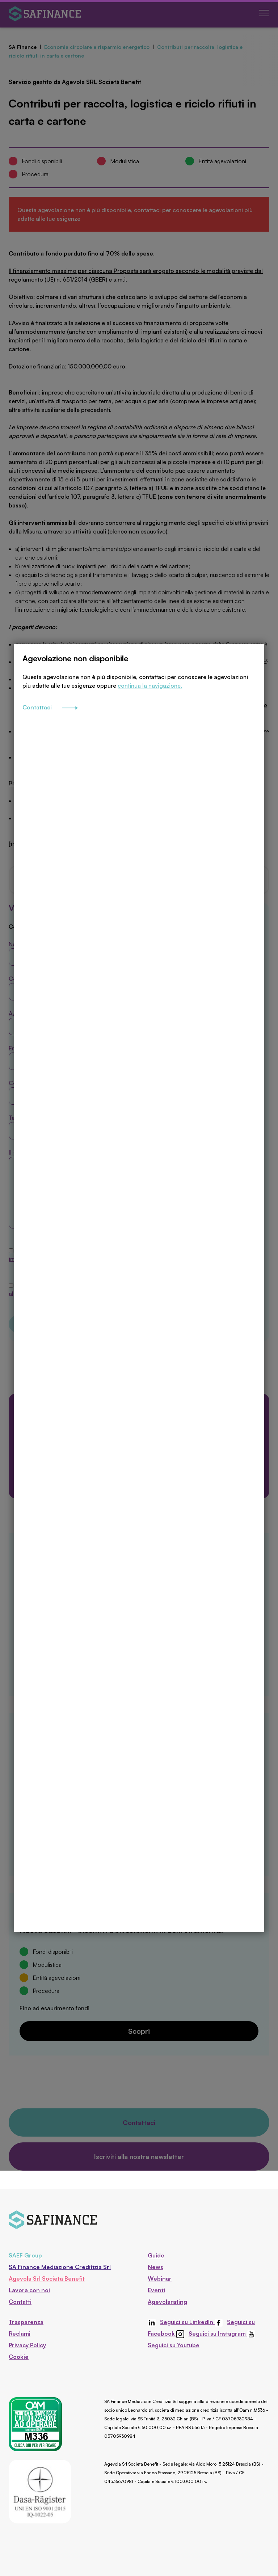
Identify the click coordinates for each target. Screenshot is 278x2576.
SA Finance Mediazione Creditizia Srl (60, 2267)
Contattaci (50, 770)
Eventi (156, 2290)
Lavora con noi (29, 2290)
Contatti (20, 2301)
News (155, 2267)
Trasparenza (26, 2322)
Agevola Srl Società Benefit (47, 2278)
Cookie (19, 2356)
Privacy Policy (27, 2345)
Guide (156, 2255)
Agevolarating (167, 2301)
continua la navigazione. (150, 747)
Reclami (19, 2333)
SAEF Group (25, 2255)
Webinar (160, 2278)
